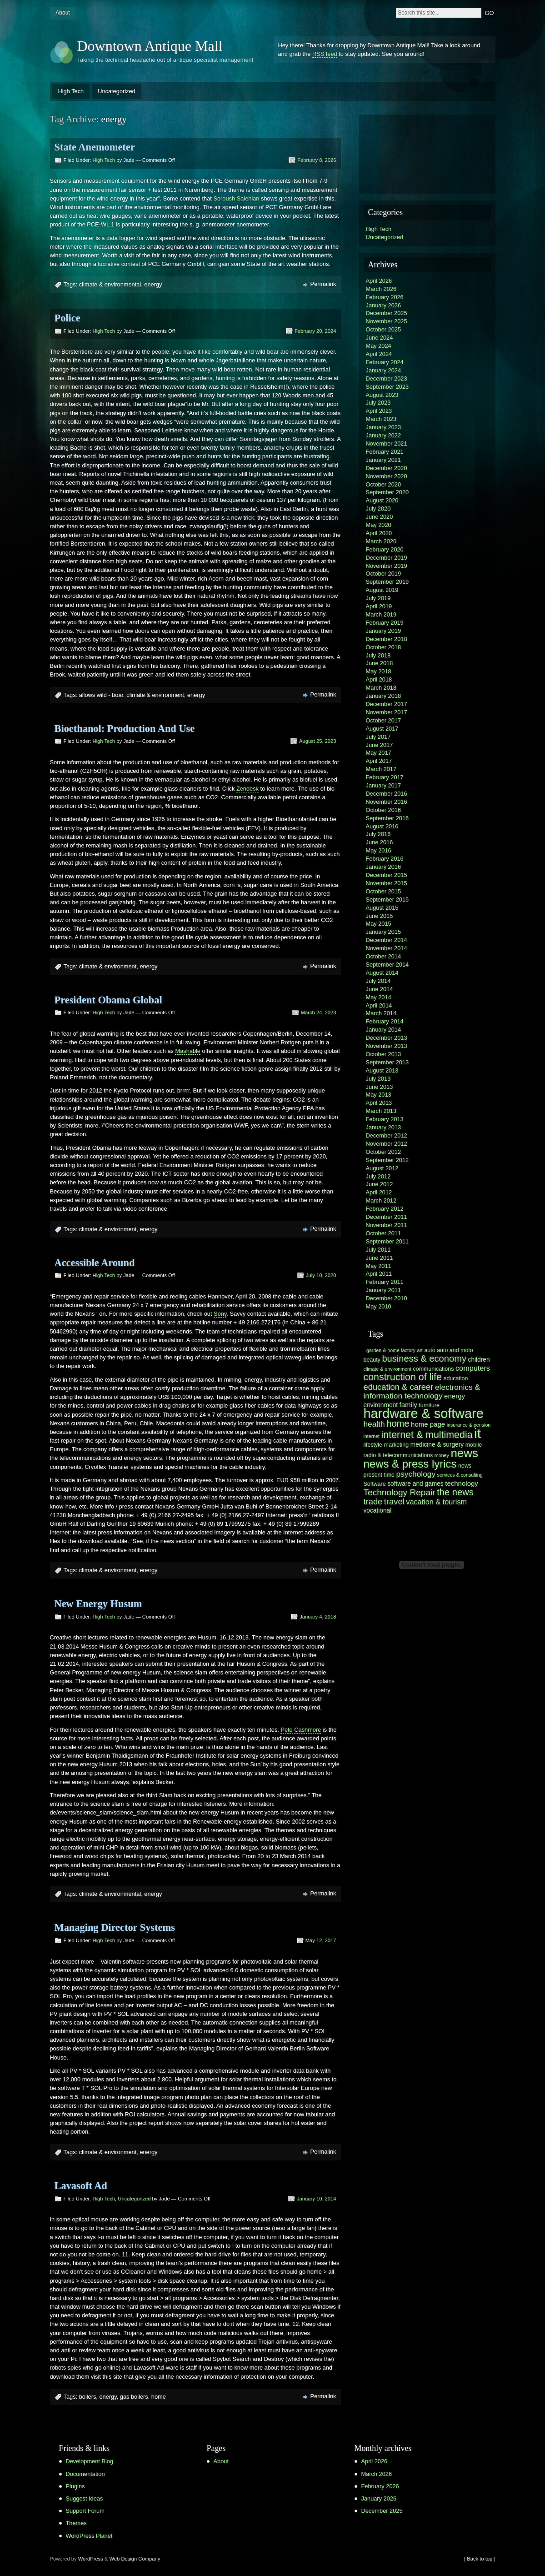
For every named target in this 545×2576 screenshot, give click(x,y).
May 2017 (378, 752)
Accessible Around (95, 1262)
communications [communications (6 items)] (433, 1369)
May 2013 (378, 1094)
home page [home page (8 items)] (428, 1424)
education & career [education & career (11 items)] (399, 1387)
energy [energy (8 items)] (454, 1396)
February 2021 (385, 451)
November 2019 (386, 565)
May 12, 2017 (320, 1940)
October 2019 (383, 573)
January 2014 (383, 1029)
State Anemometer (95, 147)
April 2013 (379, 1102)
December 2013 (386, 1037)
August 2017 (382, 728)
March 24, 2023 (318, 1012)
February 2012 (385, 1208)
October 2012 (383, 1151)
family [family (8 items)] (408, 1404)
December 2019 (386, 557)
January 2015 (383, 931)
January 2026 (383, 305)
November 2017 (386, 712)
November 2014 (386, 948)
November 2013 (386, 1045)
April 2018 (379, 679)
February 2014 (385, 1021)
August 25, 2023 (317, 741)
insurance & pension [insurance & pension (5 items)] (469, 1425)
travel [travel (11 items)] (394, 1501)
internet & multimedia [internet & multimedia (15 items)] (427, 1434)
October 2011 (383, 1233)
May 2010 (378, 1306)
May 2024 (378, 345)
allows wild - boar (101, 695)
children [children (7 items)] (479, 1359)
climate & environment (155, 695)
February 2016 (385, 858)
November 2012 (386, 1143)
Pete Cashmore (300, 1729)
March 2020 (381, 541)
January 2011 (383, 1290)
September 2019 (387, 581)
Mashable (187, 1050)
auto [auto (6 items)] (429, 1350)
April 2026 (379, 280)
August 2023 (382, 394)
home (158, 2396)
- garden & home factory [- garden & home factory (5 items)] (389, 1350)
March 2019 (381, 614)
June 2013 (379, 1086)
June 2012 (379, 1184)
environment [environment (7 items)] (381, 1405)
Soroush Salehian (236, 198)
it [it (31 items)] (477, 1433)
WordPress (90, 2558)
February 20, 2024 (315, 331)
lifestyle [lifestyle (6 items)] (373, 1445)
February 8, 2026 (316, 160)
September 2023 (387, 386)
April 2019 (379, 606)
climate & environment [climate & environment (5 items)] (387, 1369)
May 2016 (378, 850)
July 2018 (378, 655)
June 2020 (379, 516)
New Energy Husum (98, 1603)
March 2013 (381, 1111)
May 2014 (378, 997)
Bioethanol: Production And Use (125, 728)
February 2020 (385, 549)
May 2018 (378, 671)
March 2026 (381, 289)
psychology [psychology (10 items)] (416, 1473)
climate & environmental (110, 284)
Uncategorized (116, 91)
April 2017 (379, 760)
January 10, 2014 (316, 2198)
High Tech (71, 91)
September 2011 (387, 1241)
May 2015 (378, 923)
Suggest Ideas (84, 2498)
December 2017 (386, 704)
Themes (76, 2523)
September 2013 (387, 1062)
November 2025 (386, 321)
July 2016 (378, 834)
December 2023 (386, 378)
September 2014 (387, 964)
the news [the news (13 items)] (455, 1492)
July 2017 (378, 736)
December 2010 (386, 1298)
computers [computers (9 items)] (472, 1368)
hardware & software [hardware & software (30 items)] (424, 1413)
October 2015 (383, 891)
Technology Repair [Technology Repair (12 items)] (399, 1492)
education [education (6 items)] (455, 1378)
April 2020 (379, 533)
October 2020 (383, 484)
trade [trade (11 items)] (373, 1501)
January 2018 (383, 695)
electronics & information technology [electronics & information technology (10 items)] (422, 1391)
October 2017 (383, 720)
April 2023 (379, 410)
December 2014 (386, 940)
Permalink (323, 284)
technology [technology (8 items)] (461, 1483)
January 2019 (383, 630)
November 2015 (386, 883)
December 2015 (386, 875)
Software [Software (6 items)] (375, 1484)
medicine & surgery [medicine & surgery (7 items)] (437, 1444)
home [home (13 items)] (397, 1423)
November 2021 (386, 443)
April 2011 (379, 1273)
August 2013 (382, 1070)
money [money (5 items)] (442, 1455)
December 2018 (386, 639)
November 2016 (386, 801)
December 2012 (386, 1135)
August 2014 (382, 972)
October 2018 (383, 647)
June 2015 (379, 915)
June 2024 (379, 337)
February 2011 (385, 1281)
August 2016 (382, 826)
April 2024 (379, 354)
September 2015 (387, 899)
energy (153, 284)
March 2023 (381, 419)
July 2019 (378, 598)
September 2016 (387, 818)
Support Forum (85, 2510)
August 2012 (382, 1168)
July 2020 (378, 508)
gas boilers (134, 2396)
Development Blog (90, 2461)
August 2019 (382, 589)
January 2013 (383, 1127)
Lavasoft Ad (81, 2185)
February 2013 (385, 1119)
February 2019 (385, 622)
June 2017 (379, 745)
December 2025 (386, 313)
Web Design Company (135, 2558)
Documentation (85, 2474)
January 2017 (383, 785)
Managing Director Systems (115, 1927)
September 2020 (387, 492)
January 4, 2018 (318, 1616)
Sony (220, 1313)
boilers (87, 2396)
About (62, 13)
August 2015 (382, 907)
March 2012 (381, 1200)
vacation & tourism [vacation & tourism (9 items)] (436, 1502)
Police (67, 318)
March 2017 (381, 769)
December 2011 (386, 1216)
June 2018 (379, 663)
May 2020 (378, 524)
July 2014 (378, 980)
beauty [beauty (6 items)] (372, 1360)
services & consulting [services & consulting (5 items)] (460, 1475)
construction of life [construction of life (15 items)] (403, 1377)
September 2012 (387, 1160)
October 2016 (383, 810)
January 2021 (383, 459)
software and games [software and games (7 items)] (415, 1483)
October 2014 (383, 956)
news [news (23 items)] (464, 1453)
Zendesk (247, 788)
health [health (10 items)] (374, 1423)
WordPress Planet (89, 2535)
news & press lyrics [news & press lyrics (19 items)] (410, 1464)
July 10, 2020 (321, 1275)
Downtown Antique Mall (150, 46)
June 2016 (379, 842)
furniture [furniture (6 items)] (429, 1405)
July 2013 (378, 1078)
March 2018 (381, 687)
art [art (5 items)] (419, 1350)
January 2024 (383, 370)
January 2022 (383, 435)
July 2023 (378, 402)
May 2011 (378, 1266)
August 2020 (382, 500)
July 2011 (378, 1249)
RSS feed (324, 53)
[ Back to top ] (479, 2558)
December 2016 (386, 793)
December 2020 (386, 468)
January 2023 (383, 427)
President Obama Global (108, 1000)
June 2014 (379, 989)
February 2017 (385, 777)
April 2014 (379, 1005)
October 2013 (383, 1054)
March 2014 (381, 1013)
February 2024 (385, 362)
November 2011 (386, 1225)
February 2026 (385, 297)
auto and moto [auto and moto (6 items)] (455, 1350)
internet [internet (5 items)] (372, 1436)
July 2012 (378, 1176)
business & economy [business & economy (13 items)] (424, 1358)
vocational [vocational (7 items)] (378, 1510)
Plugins (75, 2486)
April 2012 (379, 1192)
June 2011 (379, 1257)
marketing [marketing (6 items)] (396, 1445)
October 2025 (383, 329)
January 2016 (383, 866)
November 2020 (386, 476)
